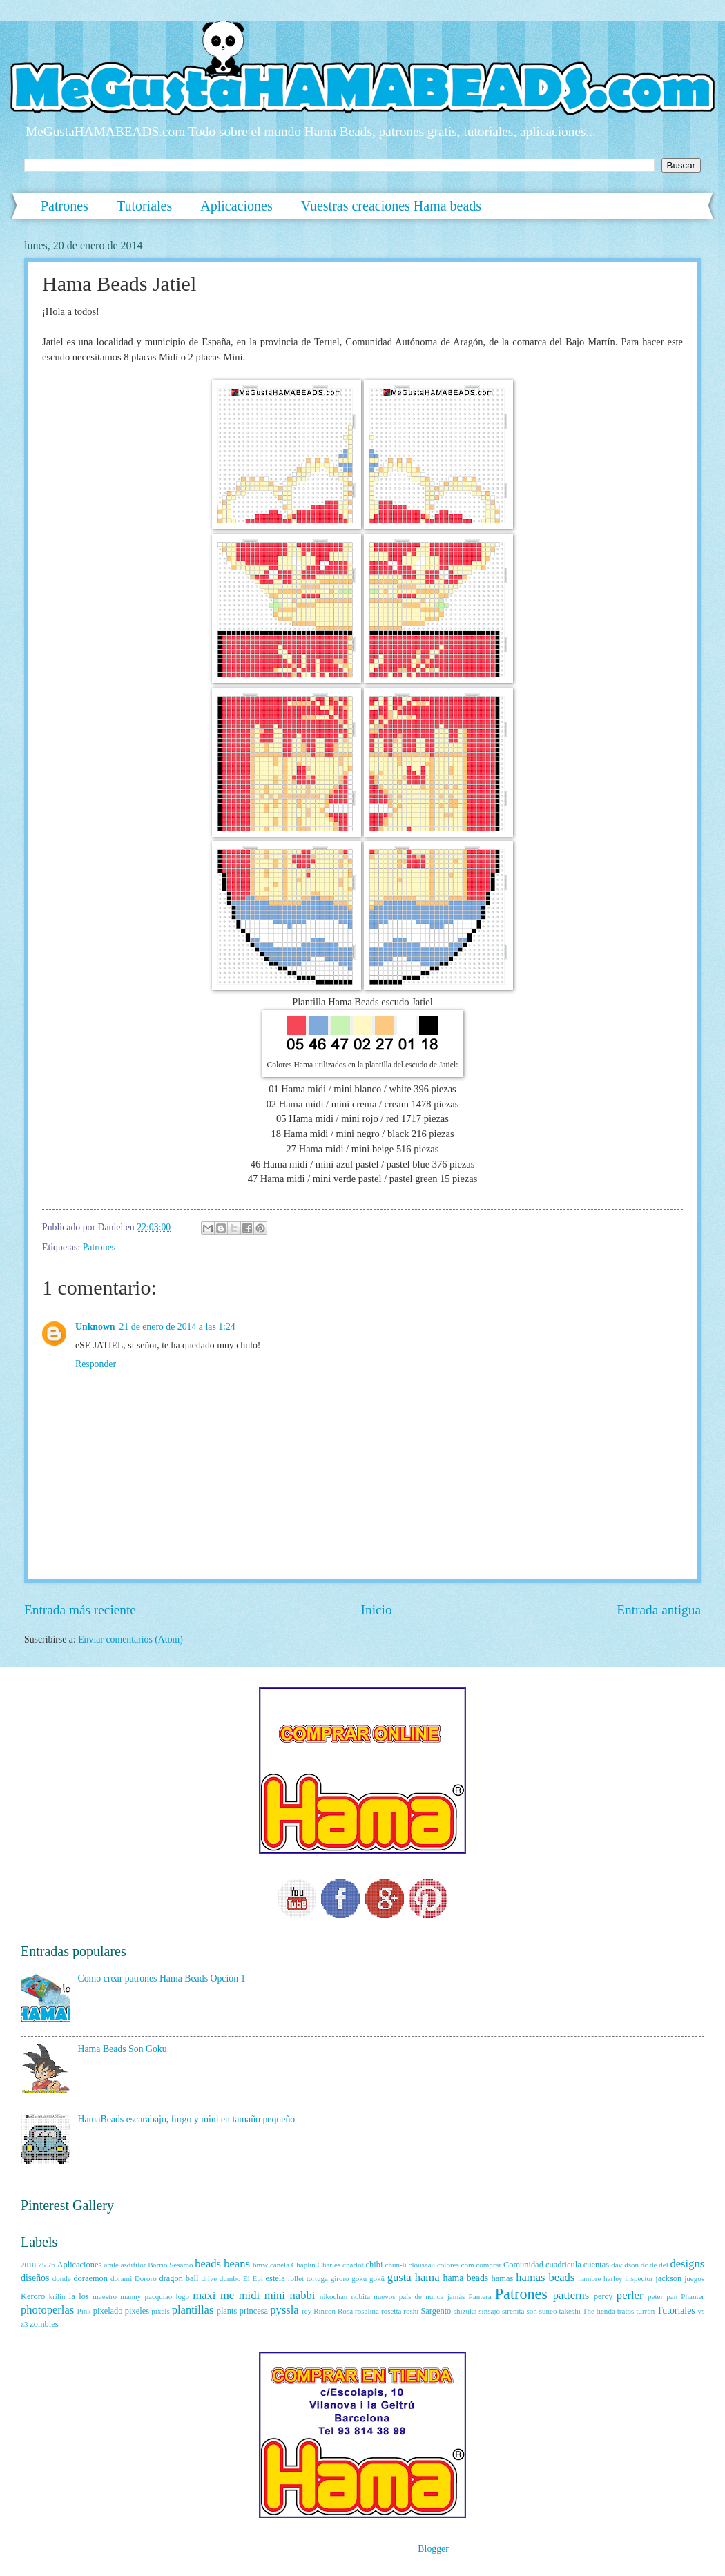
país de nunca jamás (432, 2296)
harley (613, 2278)
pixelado (108, 2311)
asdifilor (133, 2264)
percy (603, 2296)
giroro (340, 2278)
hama (427, 2277)
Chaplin (303, 2264)
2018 (28, 2264)
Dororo (146, 2278)
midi (249, 2295)
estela (275, 2278)
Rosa (345, 2311)
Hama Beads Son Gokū (122, 2049)
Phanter (692, 2296)
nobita (360, 2296)
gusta (399, 2277)
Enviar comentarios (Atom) (130, 1639)
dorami (121, 2278)
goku (359, 2278)
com (467, 2264)
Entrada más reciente (80, 1609)
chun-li (395, 2264)
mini (274, 2295)
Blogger (433, 2549)
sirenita (513, 2311)
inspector (638, 2278)
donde (61, 2278)
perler (630, 2295)
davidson (625, 2264)
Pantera (480, 2296)
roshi (410, 2311)
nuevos (384, 2296)
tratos (626, 2311)
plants (227, 2311)
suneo (548, 2311)
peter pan (662, 2296)
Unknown (95, 1326)
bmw (260, 2264)
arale (111, 2264)
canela (279, 2264)
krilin (57, 2296)
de (653, 2264)
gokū (377, 2278)
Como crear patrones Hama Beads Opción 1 (162, 1978)
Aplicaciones (236, 205)
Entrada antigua (659, 1609)
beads (208, 2263)
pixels (160, 2311)
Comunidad (523, 2264)
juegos (694, 2278)
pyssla (284, 2309)
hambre (589, 2278)
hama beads (466, 2278)
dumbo (230, 2278)
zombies (44, 2324)
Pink (84, 2311)
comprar (488, 2264)
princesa (254, 2311)
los (83, 2296)
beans (237, 2263)
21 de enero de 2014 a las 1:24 (177, 1326)
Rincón (324, 2311)
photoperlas (47, 2309)
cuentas (596, 2264)
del (663, 2264)
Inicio (376, 1609)
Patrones (64, 205)
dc (644, 2264)
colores (448, 2264)
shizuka (465, 2311)
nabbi (303, 2295)
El (246, 2278)
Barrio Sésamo (170, 2264)
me (227, 2295)
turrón (645, 2311)
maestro (105, 2296)
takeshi (569, 2311)
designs (687, 2263)
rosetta (391, 2311)
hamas (503, 2278)
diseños (35, 2278)
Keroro (33, 2296)
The (588, 2311)
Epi (258, 2278)
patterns (571, 2295)
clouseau (422, 2264)
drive (209, 2278)
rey (306, 2311)
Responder (95, 1364)
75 (42, 2264)
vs (700, 2311)
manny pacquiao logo (154, 2296)
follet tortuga (308, 2278)
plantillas (193, 2309)
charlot (353, 2264)
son (531, 2311)
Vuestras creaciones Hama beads (391, 205)
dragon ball (178, 2278)
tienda (606, 2311)
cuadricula (563, 2264)
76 (51, 2264)
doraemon (90, 2278)
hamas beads (545, 2277)
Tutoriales (144, 205)
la (72, 2296)
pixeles (137, 2311)
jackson (668, 2278)
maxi (204, 2295)
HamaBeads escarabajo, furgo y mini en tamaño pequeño (187, 2119)
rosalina (367, 2311)
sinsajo (489, 2311)
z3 (24, 2324)
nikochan (333, 2296)
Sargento (435, 2311)
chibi (374, 2264)
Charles (329, 2264)
